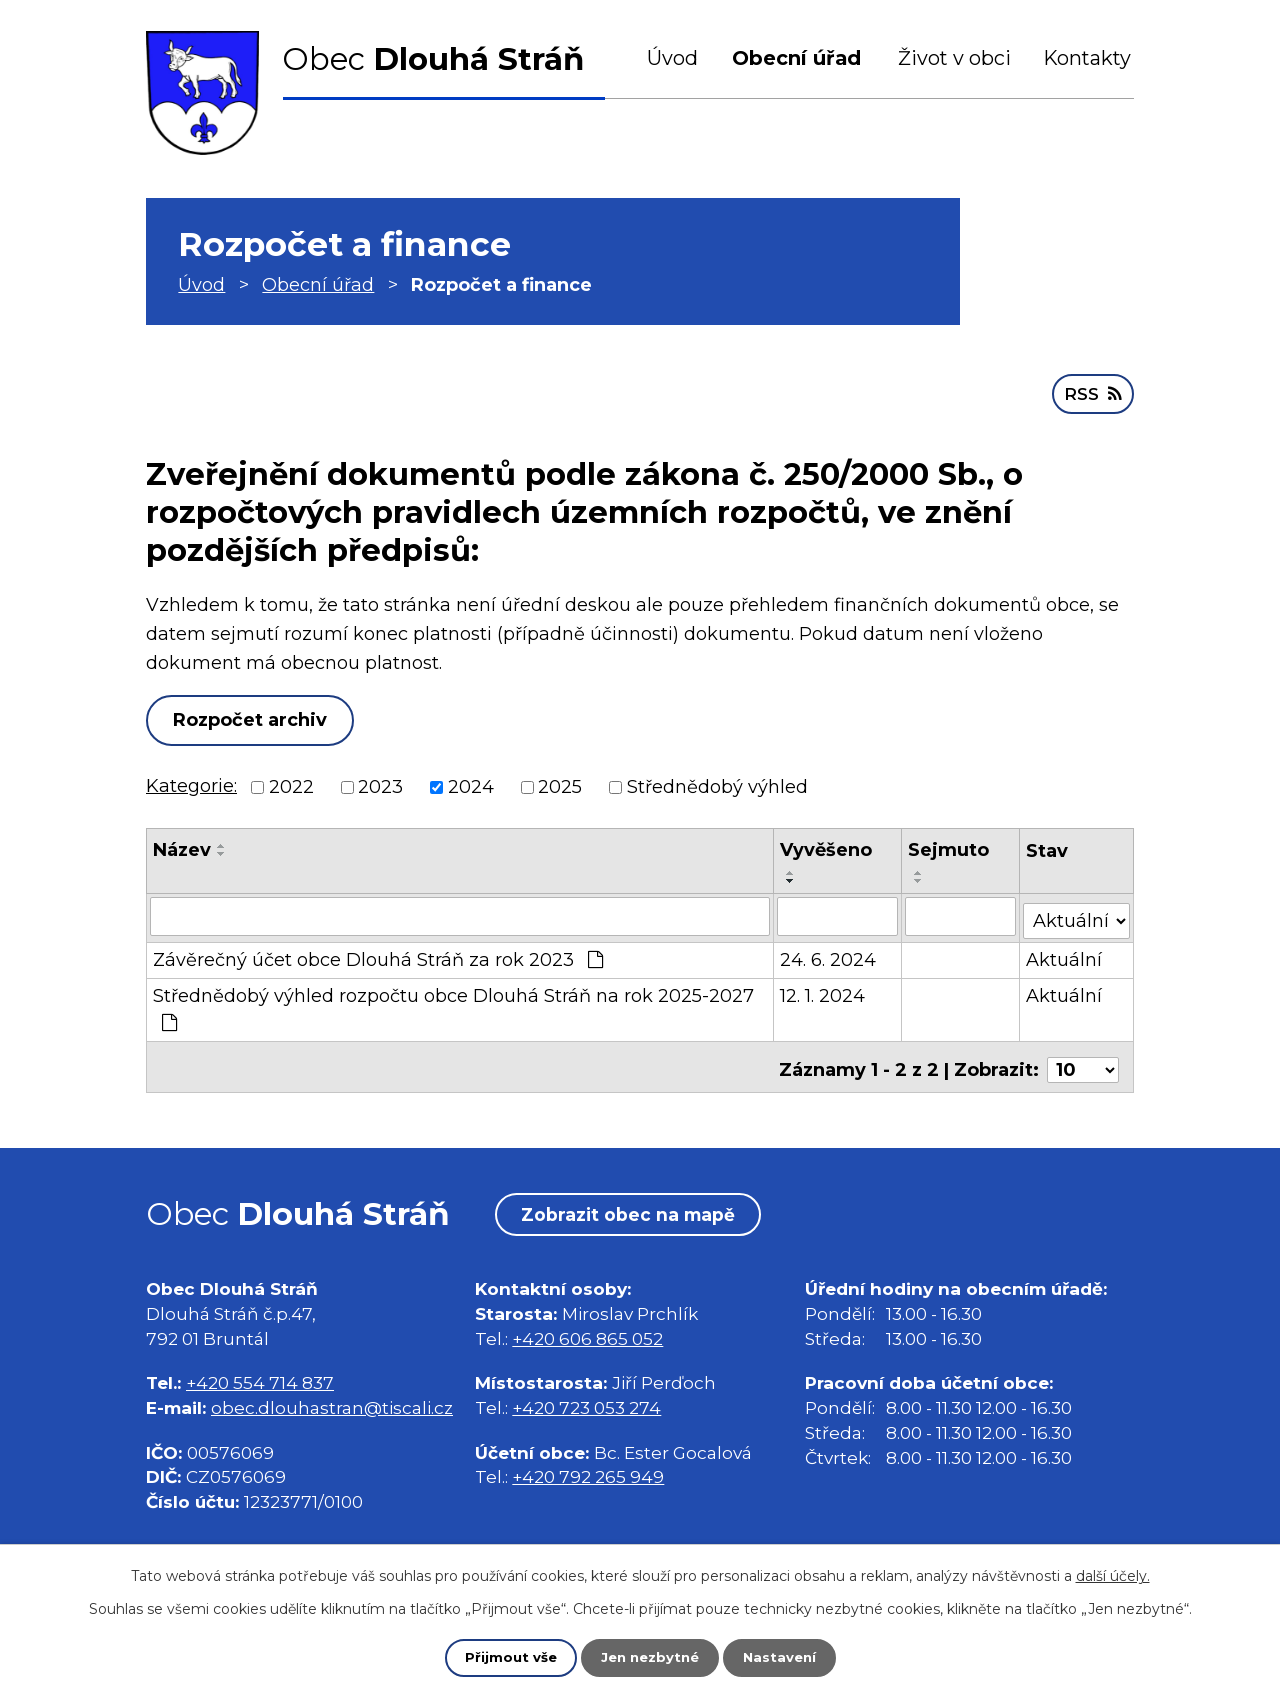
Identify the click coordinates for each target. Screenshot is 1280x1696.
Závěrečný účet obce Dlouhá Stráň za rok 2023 (378, 954)
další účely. (1113, 1575)
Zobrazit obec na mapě (636, 1203)
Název (182, 848)
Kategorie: (191, 784)
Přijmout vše (506, 1657)
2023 (380, 785)
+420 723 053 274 (586, 1397)
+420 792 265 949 (588, 1466)
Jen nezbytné (649, 1657)
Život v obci (954, 58)
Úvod (672, 58)
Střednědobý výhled (717, 785)
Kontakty (1087, 58)
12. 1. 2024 (823, 990)
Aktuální (1065, 954)
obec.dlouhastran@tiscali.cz (332, 1397)
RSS (1091, 391)
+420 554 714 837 (260, 1372)
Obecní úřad (796, 58)
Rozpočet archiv (256, 718)
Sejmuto (949, 848)
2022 (291, 785)
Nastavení (784, 1657)
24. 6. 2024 (829, 954)
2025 (560, 785)
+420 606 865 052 (587, 1327)
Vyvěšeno (827, 848)
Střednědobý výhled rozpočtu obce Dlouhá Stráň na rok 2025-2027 (453, 1002)
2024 (471, 785)
